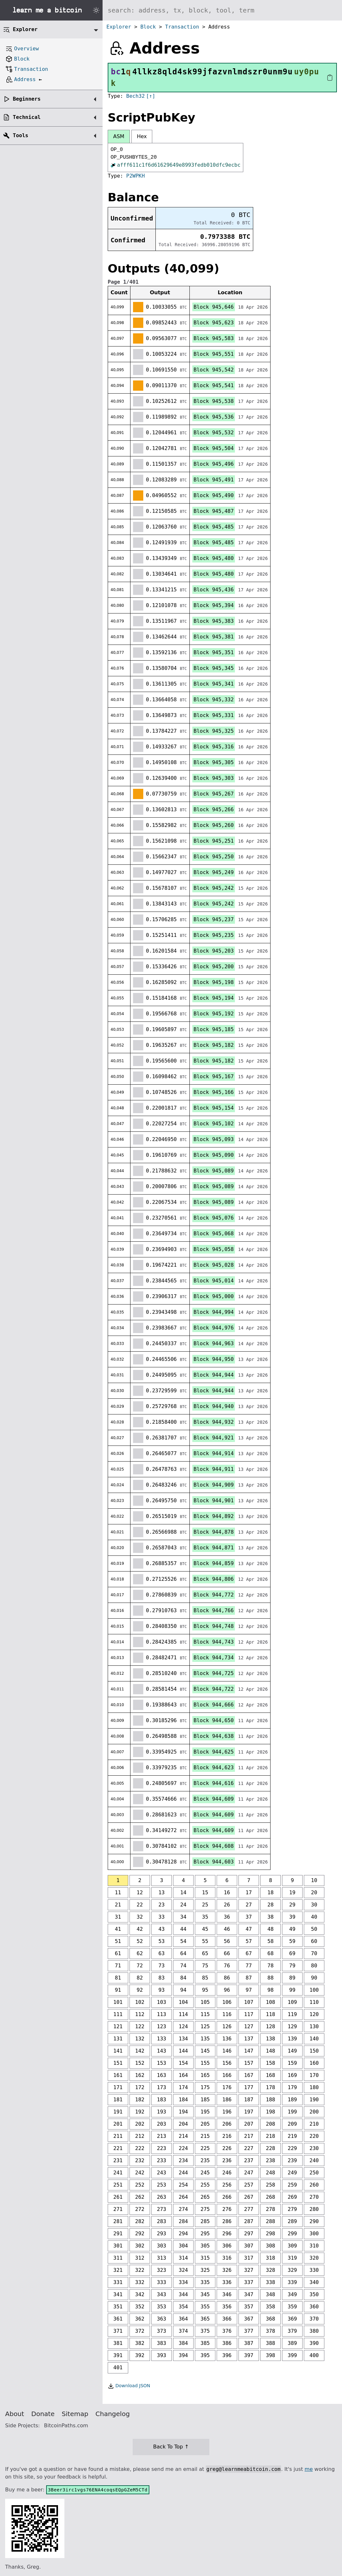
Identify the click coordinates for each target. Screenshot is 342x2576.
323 (161, 2270)
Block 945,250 (214, 857)
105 (205, 2002)
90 (314, 1978)
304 (183, 2246)
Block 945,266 (214, 809)
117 (249, 2014)
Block (148, 27)
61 (118, 1953)
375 (205, 2331)
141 (118, 2051)
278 (270, 2209)
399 (292, 2355)
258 (270, 2185)
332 (140, 2282)
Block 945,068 (214, 1233)
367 (249, 2319)
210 (314, 2124)
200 (314, 2112)
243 (161, 2173)
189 (292, 2100)
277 (249, 2209)
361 (118, 2319)
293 (161, 2233)
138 (270, 2039)
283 (161, 2221)
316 (227, 2258)
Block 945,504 (214, 448)
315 (205, 2258)
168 (270, 2075)
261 (118, 2197)
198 (270, 2112)
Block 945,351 (214, 652)
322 (140, 2270)
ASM (118, 136)
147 (249, 2051)
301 (118, 2246)
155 (205, 2063)
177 (249, 2087)
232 (140, 2160)
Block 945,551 (214, 354)
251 (118, 2185)
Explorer (118, 27)
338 (270, 2282)
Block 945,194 (214, 998)
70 (314, 1953)
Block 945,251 (214, 841)
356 (227, 2307)
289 (292, 2221)
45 (205, 1929)
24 (183, 1905)
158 (270, 2063)
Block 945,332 (214, 699)
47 (249, 1929)
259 (292, 2185)
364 (183, 2319)
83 (161, 1978)
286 (227, 2221)
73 (161, 1966)
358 (270, 2307)
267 (249, 2197)
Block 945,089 (214, 1171)
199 (292, 2112)
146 (227, 2051)
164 (183, 2075)
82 (140, 1978)
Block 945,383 (214, 621)
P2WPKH (135, 176)
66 (227, 1953)
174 (183, 2087)
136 (227, 2039)
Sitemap (75, 2414)
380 (314, 2331)
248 (270, 2173)
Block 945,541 (214, 385)
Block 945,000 (214, 1296)
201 (118, 2124)
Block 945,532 (214, 432)
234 (183, 2160)
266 (227, 2197)
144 (183, 2051)
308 (270, 2246)
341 (118, 2294)
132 (140, 2039)
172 (140, 2087)
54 (183, 1941)
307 (249, 2246)
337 (249, 2282)
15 (205, 1892)
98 (270, 1990)
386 (227, 2343)
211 (118, 2136)
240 (314, 2160)
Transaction (182, 27)
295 (205, 2233)
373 (161, 2331)
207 (249, 2124)
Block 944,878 (214, 1532)
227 (249, 2148)
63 (161, 1953)
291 (118, 2233)
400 (314, 2355)
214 (183, 2136)
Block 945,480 (214, 558)
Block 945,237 (214, 919)
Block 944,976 (214, 1328)
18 (270, 1892)
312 (140, 2258)
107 (249, 2002)
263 (161, 2197)
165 (205, 2075)
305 (205, 2246)
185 (205, 2100)
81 (118, 1978)
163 (161, 2075)
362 (140, 2319)
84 (183, 1978)
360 (314, 2307)
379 (292, 2331)
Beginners (27, 99)
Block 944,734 (214, 1658)
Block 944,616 (214, 1783)
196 (227, 2112)
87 (249, 1978)
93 (161, 1990)
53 (161, 1941)
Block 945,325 (214, 731)
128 (270, 2026)
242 (140, 2173)
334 (183, 2282)
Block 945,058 (214, 1249)
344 (183, 2294)
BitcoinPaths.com (66, 2425)
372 (140, 2331)
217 (249, 2136)
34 (183, 1917)
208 (270, 2124)
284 (183, 2221)
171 (118, 2087)
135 (205, 2039)
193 (161, 2112)
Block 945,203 (214, 951)
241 (118, 2173)
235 (205, 2160)
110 (314, 2002)
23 (161, 1905)
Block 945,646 (214, 307)
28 (270, 1905)
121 (118, 2026)
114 (183, 2014)
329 (292, 2270)
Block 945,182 (214, 1045)
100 (314, 1990)
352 (140, 2307)
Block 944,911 (214, 1469)
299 (292, 2233)
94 (183, 1990)
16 (227, 1892)
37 (249, 1917)
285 (205, 2221)
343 (161, 2294)
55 (205, 1941)
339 (292, 2282)
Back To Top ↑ (171, 2447)
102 (140, 2002)
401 (118, 2367)
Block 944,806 (214, 1579)
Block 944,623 (214, 1767)
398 (270, 2355)
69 (292, 1953)
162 (140, 2075)
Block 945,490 (214, 495)
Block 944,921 (214, 1438)
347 (249, 2294)
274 (183, 2209)
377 (249, 2331)
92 (140, 1990)
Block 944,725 (214, 1673)
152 (140, 2063)
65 (205, 1953)
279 (292, 2209)
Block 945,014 (214, 1281)
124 (183, 2026)
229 (292, 2148)
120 (314, 2014)
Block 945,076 (214, 1218)
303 (161, 2246)
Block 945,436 (214, 590)
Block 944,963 (214, 1343)
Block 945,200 (214, 966)
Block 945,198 (214, 982)
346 (227, 2294)
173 (161, 2087)
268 (270, 2197)
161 (118, 2075)
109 (292, 2002)
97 (249, 1990)
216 (227, 2136)
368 (270, 2319)
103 (161, 2002)
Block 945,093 (214, 1139)
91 (118, 1990)
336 (227, 2282)
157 (249, 2063)
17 (249, 1892)
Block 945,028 (214, 1265)
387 (249, 2343)
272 (140, 2209)
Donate (43, 2414)
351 (118, 2307)
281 (118, 2221)
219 (292, 2136)
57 (249, 1941)
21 (118, 1905)
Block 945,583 (214, 338)
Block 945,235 (214, 935)
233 (161, 2160)
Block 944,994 (214, 1312)
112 (140, 2014)
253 (161, 2185)
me (308, 2469)
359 (292, 2307)
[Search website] (222, 10)
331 (118, 2282)
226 (227, 2148)
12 (140, 1892)
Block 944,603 (214, 1862)
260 (314, 2185)
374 (183, 2331)
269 (292, 2197)
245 (205, 2173)
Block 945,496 (214, 464)
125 (205, 2026)
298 (270, 2233)
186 (227, 2100)
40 (314, 1917)
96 (227, 1990)
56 (227, 1941)
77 (249, 1966)
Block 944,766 (214, 1610)
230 (314, 2148)
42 (140, 1929)
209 (292, 2124)
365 (205, 2319)
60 (314, 1941)
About (14, 2414)
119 (292, 2014)
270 (314, 2197)
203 (161, 2124)
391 (118, 2355)
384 (183, 2343)
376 (227, 2331)
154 (183, 2063)
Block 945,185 (214, 1029)
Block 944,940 (214, 1406)
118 (270, 2014)
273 (161, 2209)
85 (205, 1978)
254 (183, 2185)
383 (161, 2343)
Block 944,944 (214, 1375)
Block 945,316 (214, 747)
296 (227, 2233)
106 (227, 2002)
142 (140, 2051)
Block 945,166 (214, 1092)
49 (292, 1929)
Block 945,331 (214, 715)
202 (140, 2124)
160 (314, 2063)
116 (227, 2014)
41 (118, 1929)
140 (314, 2039)
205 (205, 2124)
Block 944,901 (214, 1500)
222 (140, 2148)
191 (118, 2112)
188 (270, 2100)
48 (270, 1929)
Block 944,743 (214, 1642)
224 (183, 2148)
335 (205, 2282)
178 (270, 2087)
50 (314, 1929)
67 (249, 1953)
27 (249, 1905)
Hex (142, 136)
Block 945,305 (214, 762)
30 (314, 1905)
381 (118, 2343)
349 (292, 2294)
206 (227, 2124)
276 (227, 2209)
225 (205, 2148)
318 (270, 2258)
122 (140, 2026)
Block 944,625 (214, 1752)
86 (227, 1978)
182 (140, 2100)
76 (227, 1966)
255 (205, 2185)
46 (227, 1929)
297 (249, 2233)
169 (292, 2075)
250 (314, 2173)
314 (183, 2258)
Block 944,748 (214, 1626)
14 (183, 1892)
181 (118, 2100)
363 (161, 2319)
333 (161, 2282)
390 (314, 2343)
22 (140, 1905)
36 (227, 1917)
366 (227, 2319)
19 (292, 1892)
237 (249, 2160)
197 (249, 2112)
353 (161, 2307)
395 (205, 2355)
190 (314, 2100)
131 (118, 2039)
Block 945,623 (214, 323)
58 (270, 1941)
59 (292, 1941)
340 (314, 2282)
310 (314, 2246)
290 (314, 2221)
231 (118, 2160)
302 (140, 2246)
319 (292, 2258)
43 (161, 1929)
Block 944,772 (214, 1595)
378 (270, 2331)
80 (314, 1966)
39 (292, 1917)
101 (118, 2002)
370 (314, 2319)
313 (161, 2258)
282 (140, 2221)
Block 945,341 (214, 684)
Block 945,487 (214, 511)
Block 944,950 (214, 1359)
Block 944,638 (214, 1736)
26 (227, 1905)
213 (161, 2136)
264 (183, 2197)
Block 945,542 (214, 370)
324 (183, 2270)
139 (292, 2039)
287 (249, 2221)
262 (140, 2197)
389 (292, 2343)
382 (140, 2343)
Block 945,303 (214, 778)
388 (270, 2343)
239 (292, 2160)
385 (205, 2343)
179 (292, 2087)
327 (249, 2270)
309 (292, 2246)
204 (183, 2124)
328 (270, 2270)
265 (205, 2197)
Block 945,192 (214, 1014)
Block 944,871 (214, 1548)
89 (292, 1978)
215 (205, 2136)
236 (227, 2160)
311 (118, 2258)
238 (270, 2160)
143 (161, 2051)
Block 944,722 (214, 1689)
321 (118, 2270)
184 (183, 2100)
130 (314, 2026)
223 (161, 2148)
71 (118, 1966)
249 (292, 2173)
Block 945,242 (214, 888)
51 (118, 1941)
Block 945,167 (214, 1076)
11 (118, 1892)
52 (140, 1941)
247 (249, 2173)
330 (314, 2270)
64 (183, 1953)
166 (227, 2075)
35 (205, 1917)
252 (140, 2185)
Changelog (113, 2414)
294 (183, 2233)
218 (270, 2136)
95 (205, 1990)
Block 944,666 (214, 1705)
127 (249, 2026)
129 (292, 2026)
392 (140, 2355)
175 (205, 2087)
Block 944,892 (214, 1516)
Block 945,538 (214, 401)
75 (205, 1966)
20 (314, 1892)
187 (249, 2100)
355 (205, 2307)
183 (161, 2100)
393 (161, 2355)
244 (183, 2173)
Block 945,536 (214, 417)
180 (314, 2087)
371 (118, 2331)
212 (140, 2136)
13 (161, 1892)
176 (227, 2087)
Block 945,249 (214, 872)
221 (118, 2148)
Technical (27, 117)
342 (140, 2294)
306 (227, 2246)
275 (205, 2209)
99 (292, 1990)
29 (292, 1905)
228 (270, 2148)
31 (118, 1917)
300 (314, 2233)
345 (205, 2294)
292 (140, 2233)
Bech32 (135, 96)
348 (270, 2294)
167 (249, 2075)
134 (183, 2039)
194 (183, 2112)
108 (270, 2002)
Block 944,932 (214, 1422)
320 (314, 2258)
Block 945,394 (214, 605)
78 (270, 1966)
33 (161, 1917)
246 (227, 2173)
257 (249, 2185)
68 (270, 1953)
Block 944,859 (214, 1563)
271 (118, 2209)
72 (140, 1966)
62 (140, 1953)
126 (227, 2026)
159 (292, 2063)
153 (161, 2063)
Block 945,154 (214, 1108)
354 (183, 2307)
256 (227, 2185)
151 (118, 2063)
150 (314, 2051)
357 (249, 2307)
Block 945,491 (214, 480)
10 (314, 1880)
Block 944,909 (214, 1485)
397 (249, 2355)
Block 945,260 (214, 825)
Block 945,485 (214, 527)
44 (183, 1929)
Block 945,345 (214, 668)
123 (161, 2026)
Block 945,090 (214, 1155)
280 (314, 2209)
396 (227, 2355)
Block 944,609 (214, 1799)
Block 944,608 (214, 1846)
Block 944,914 (214, 1453)
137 (249, 2039)
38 (270, 1917)
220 (314, 2136)
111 (118, 2014)
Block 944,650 (214, 1720)
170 (314, 2075)
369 (292, 2319)
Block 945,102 (214, 1124)
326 (227, 2270)
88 (270, 1978)
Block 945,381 (214, 637)
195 (205, 2112)
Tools (20, 135)
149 (292, 2051)
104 (183, 2002)
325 (205, 2270)
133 (161, 2039)
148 (270, 2051)
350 (314, 2294)
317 (249, 2258)
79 (292, 1966)
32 (140, 1917)
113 (161, 2014)
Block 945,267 (214, 794)
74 (183, 1966)
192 (140, 2112)
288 (270, 2221)
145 (205, 2051)
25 (205, 1905)
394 (183, 2355)
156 (227, 2063)
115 (205, 2014)
